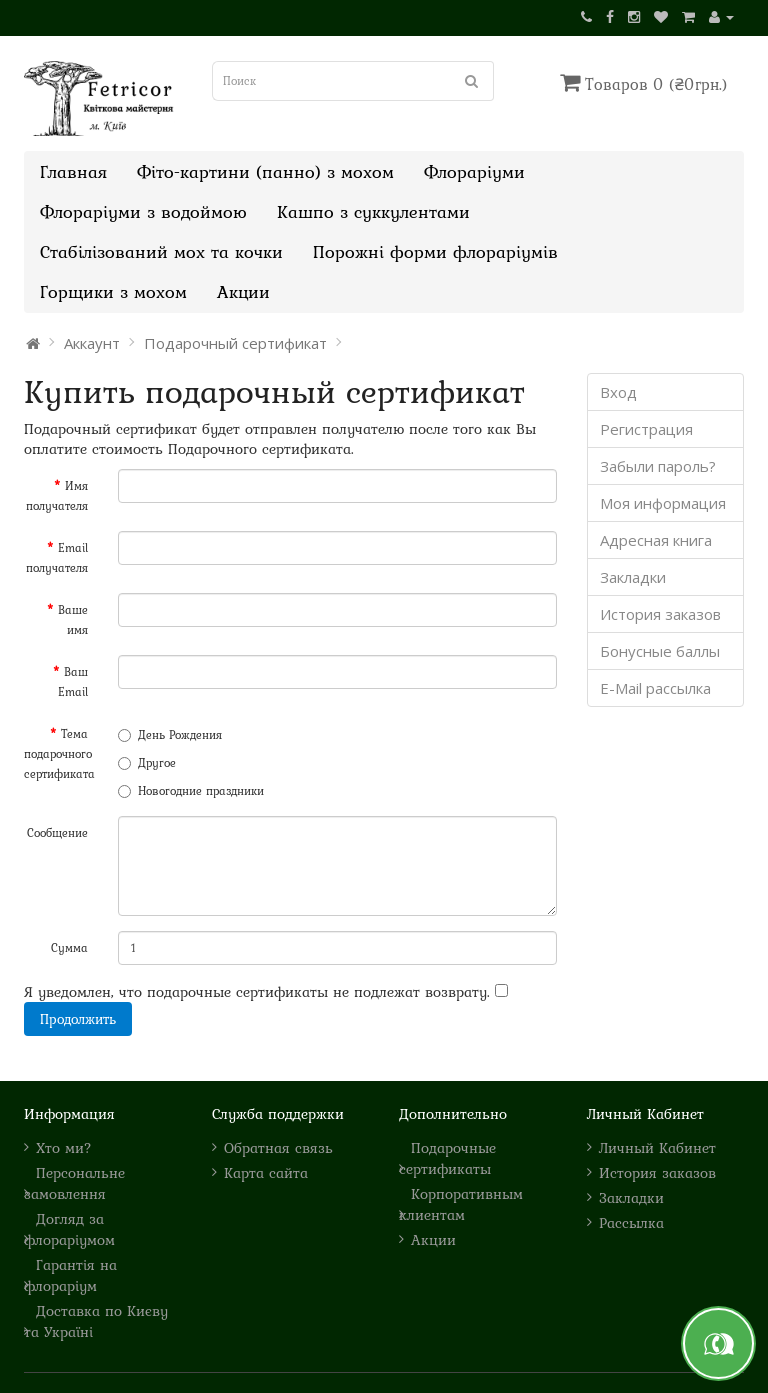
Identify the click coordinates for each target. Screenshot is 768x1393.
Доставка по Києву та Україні (96, 1321)
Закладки (633, 577)
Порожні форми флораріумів (435, 251)
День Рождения (170, 735)
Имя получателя (57, 496)
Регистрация (646, 429)
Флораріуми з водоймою (143, 211)
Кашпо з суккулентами (373, 211)
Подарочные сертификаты (447, 1158)
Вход (618, 392)
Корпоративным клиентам (461, 1204)
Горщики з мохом (113, 291)
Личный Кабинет (657, 1147)
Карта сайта (266, 1172)
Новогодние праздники (191, 791)
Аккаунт (92, 343)
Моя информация (663, 503)
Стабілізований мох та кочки (161, 251)
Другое (147, 763)
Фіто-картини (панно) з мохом (265, 171)
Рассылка (631, 1222)
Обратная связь (278, 1147)
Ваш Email (73, 682)
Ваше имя (73, 620)
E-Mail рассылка (655, 688)
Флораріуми (474, 171)
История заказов (660, 614)
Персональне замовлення (74, 1183)
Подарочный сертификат (235, 343)
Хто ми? (64, 1147)
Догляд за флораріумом (69, 1229)
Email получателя (57, 558)
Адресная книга (656, 540)
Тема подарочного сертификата (59, 754)
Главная (73, 171)
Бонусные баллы (660, 651)
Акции (243, 291)
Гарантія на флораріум (70, 1275)
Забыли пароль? (658, 466)
